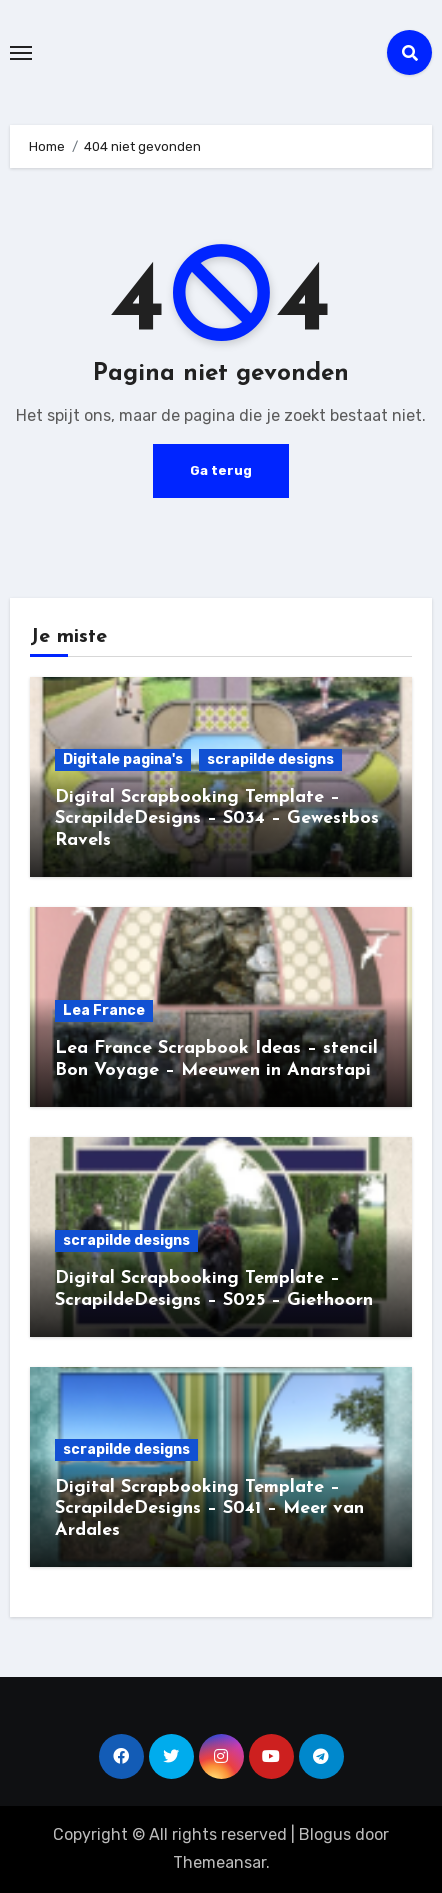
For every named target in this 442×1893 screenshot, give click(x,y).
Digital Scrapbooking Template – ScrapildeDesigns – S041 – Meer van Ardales (209, 1509)
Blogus (325, 1834)
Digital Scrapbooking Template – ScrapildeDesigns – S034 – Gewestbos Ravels (217, 819)
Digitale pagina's (123, 759)
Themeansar (219, 1862)
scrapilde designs (270, 759)
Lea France (104, 1010)
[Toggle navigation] (21, 53)
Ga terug (221, 470)
